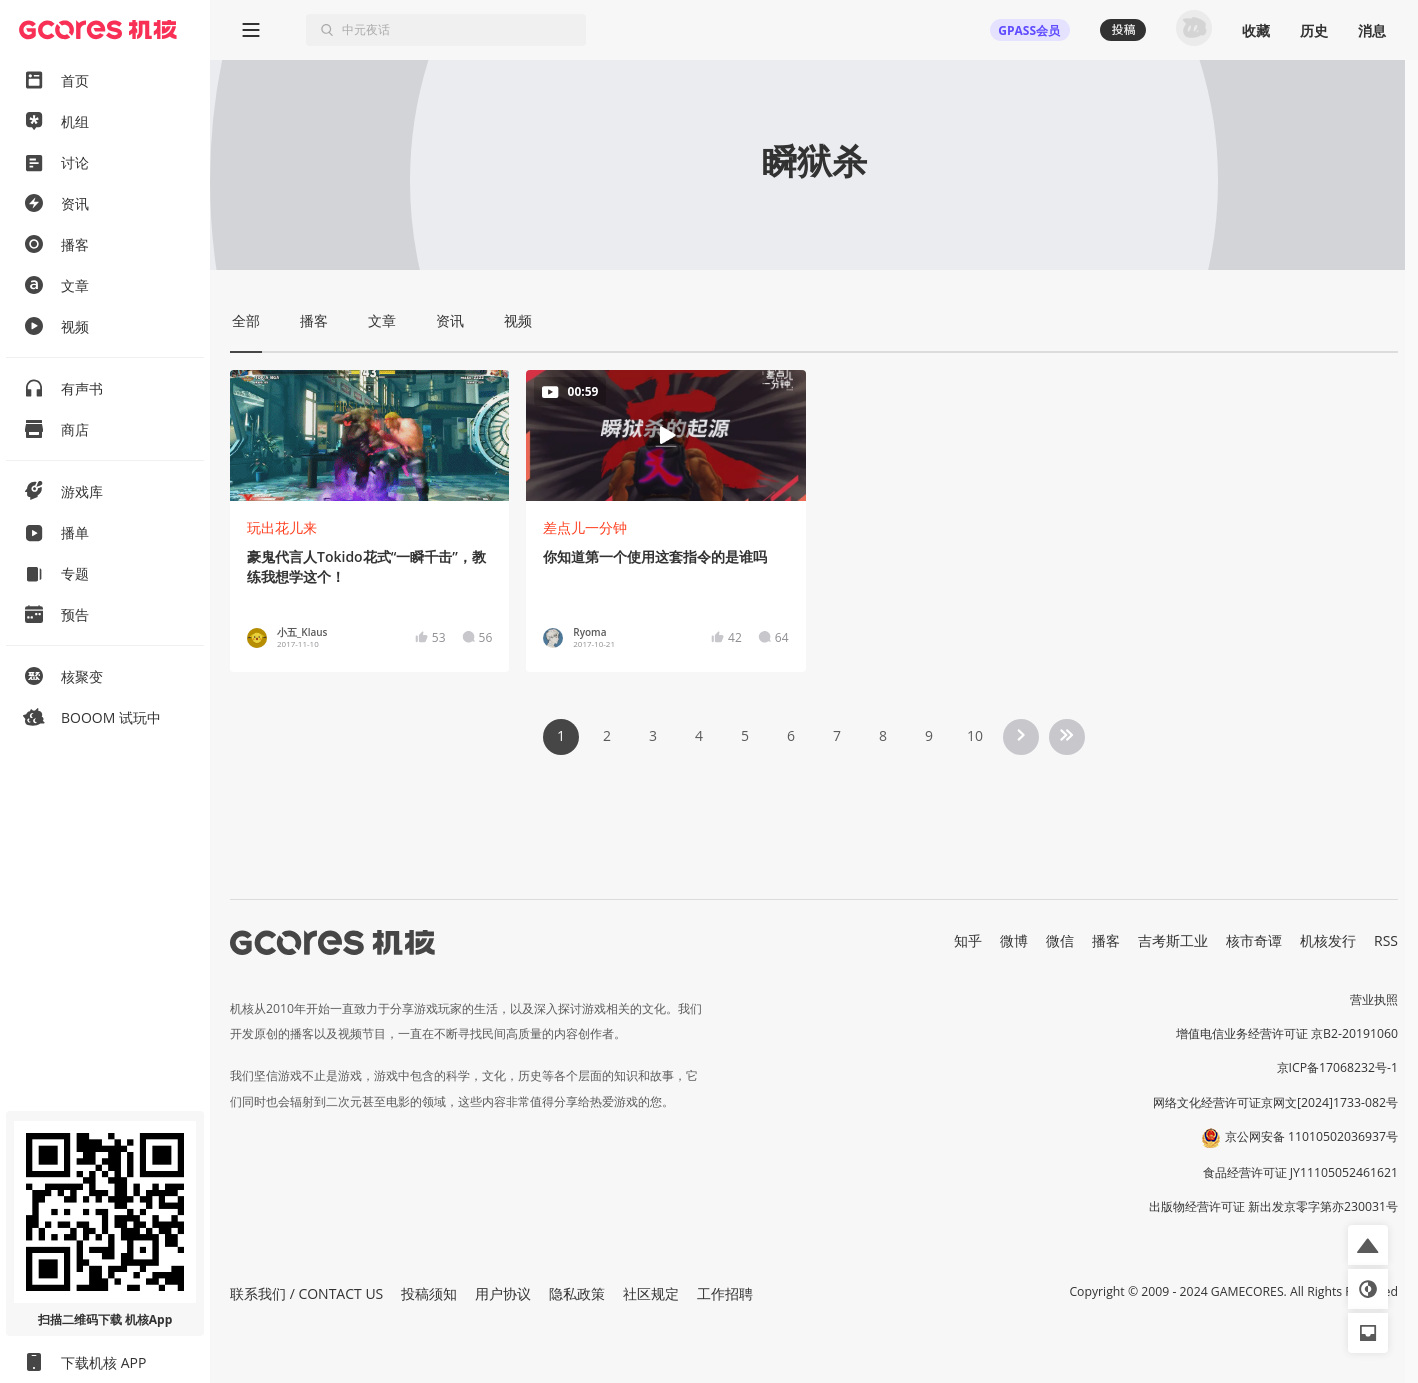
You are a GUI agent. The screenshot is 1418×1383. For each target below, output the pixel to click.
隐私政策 (577, 1293)
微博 (1014, 940)
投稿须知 (429, 1293)
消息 (1372, 30)
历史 (1314, 30)
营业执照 (1374, 999)
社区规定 (651, 1293)
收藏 (1256, 30)
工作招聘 (725, 1293)
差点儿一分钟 (585, 527)
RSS (1386, 940)
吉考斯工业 (1173, 940)
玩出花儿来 (282, 527)
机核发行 (1328, 940)
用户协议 (503, 1293)
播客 (1106, 940)
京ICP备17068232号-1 (1338, 1067)
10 (975, 735)
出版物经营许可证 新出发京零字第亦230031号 (1273, 1206)
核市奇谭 (1254, 940)
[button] (1368, 1245)
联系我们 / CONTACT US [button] (306, 1293)
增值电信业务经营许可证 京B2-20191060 (1287, 1033)
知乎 (968, 940)
